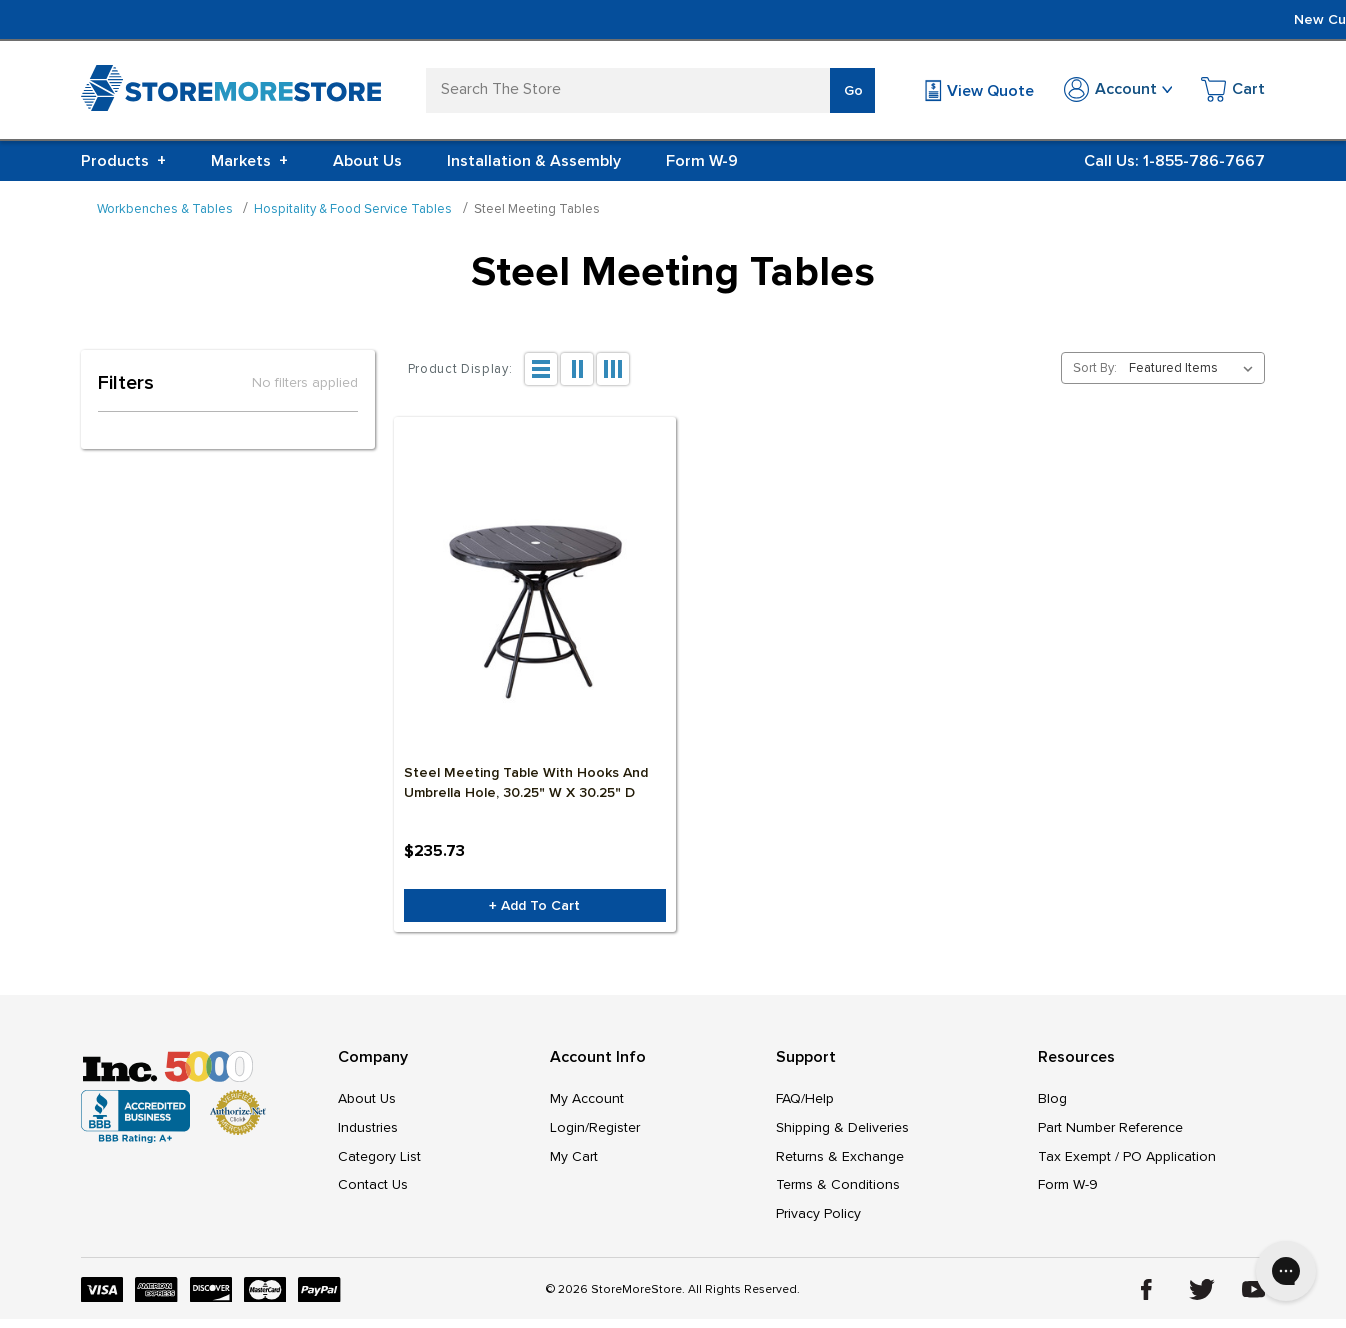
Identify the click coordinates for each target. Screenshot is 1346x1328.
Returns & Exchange (840, 1162)
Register (614, 1132)
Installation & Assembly (534, 161)
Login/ (569, 1132)
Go (853, 90)
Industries (368, 1132)
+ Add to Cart (534, 908)
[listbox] (1195, 368)
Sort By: (1095, 368)
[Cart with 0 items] (1233, 92)
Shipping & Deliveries (842, 1132)
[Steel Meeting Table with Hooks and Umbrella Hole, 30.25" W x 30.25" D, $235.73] (535, 613)
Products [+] (123, 161)
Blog (1052, 1102)
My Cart (574, 1162)
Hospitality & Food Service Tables (353, 209)
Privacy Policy (818, 1222)
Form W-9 (702, 161)
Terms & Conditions (838, 1192)
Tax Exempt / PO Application (1127, 1162)
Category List (379, 1162)
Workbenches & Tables (165, 209)
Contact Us (373, 1192)
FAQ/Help (805, 1102)
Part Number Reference (1110, 1132)
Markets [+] (249, 161)
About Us (367, 161)
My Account (587, 1102)
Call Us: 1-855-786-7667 (1174, 161)
